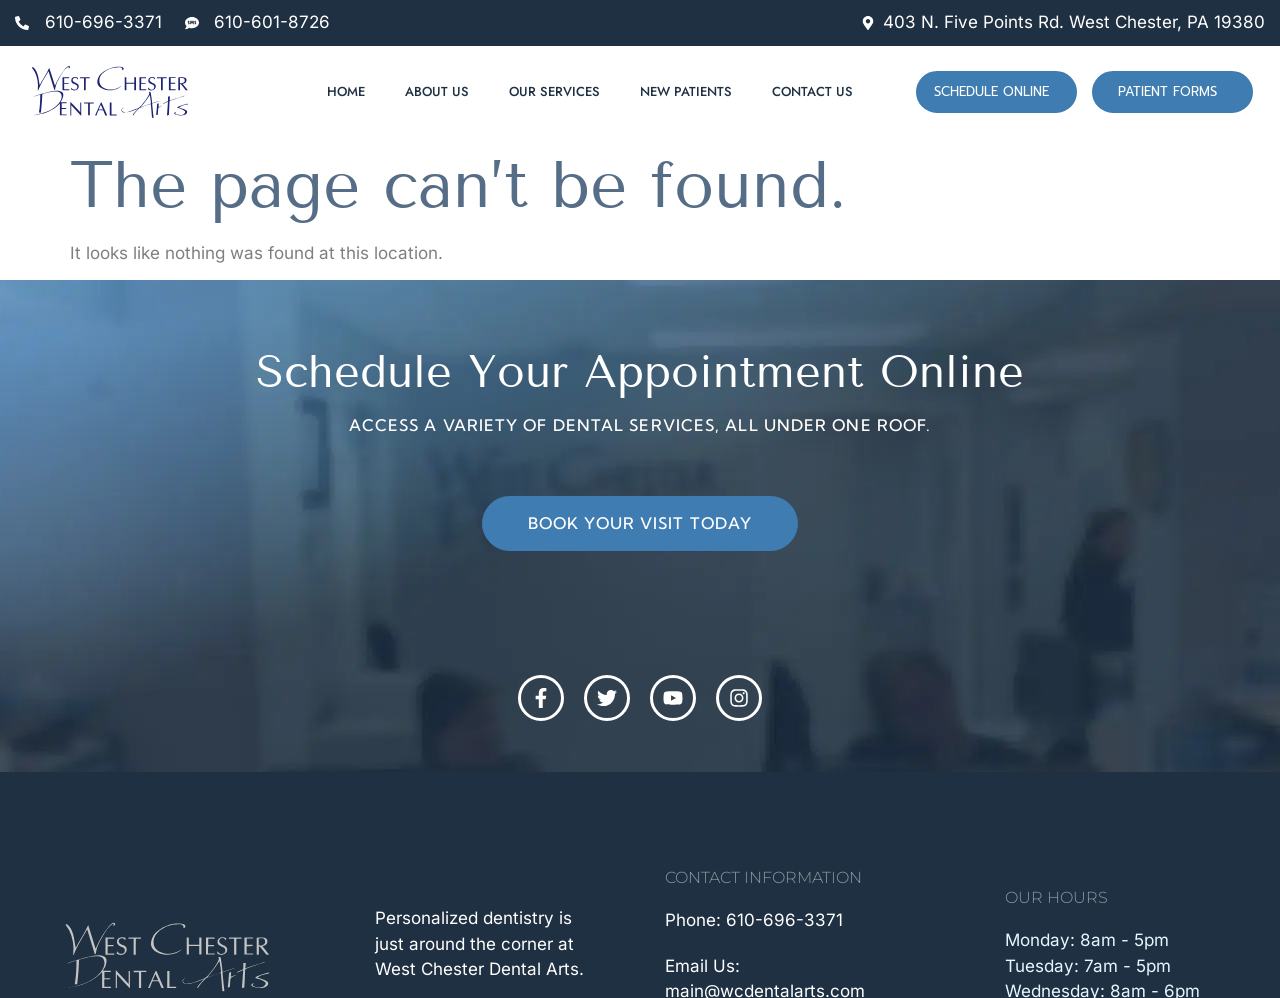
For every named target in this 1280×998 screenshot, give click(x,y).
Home (346, 91)
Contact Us (812, 91)
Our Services (554, 91)
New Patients (686, 91)
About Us (437, 91)
